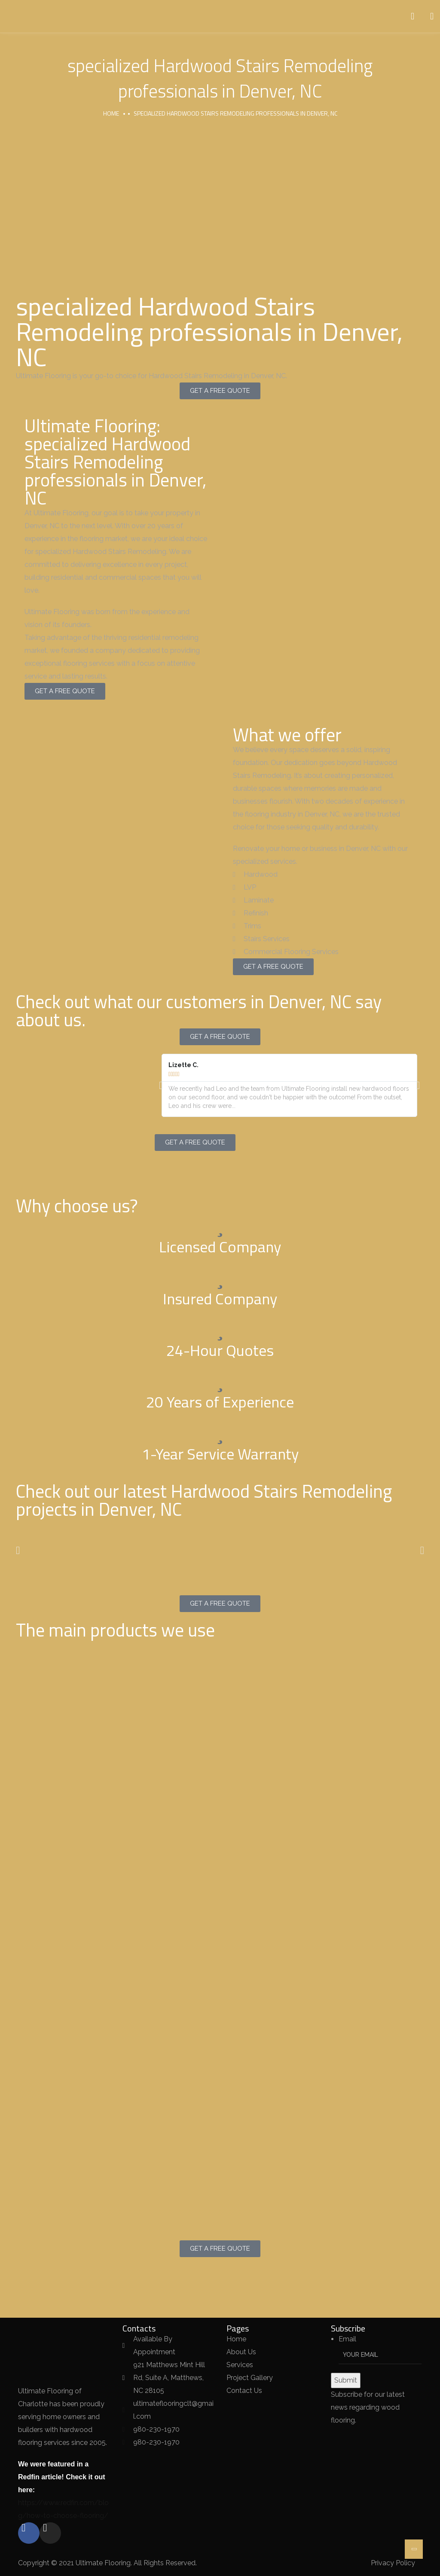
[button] (161, 1085)
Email (347, 2339)
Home (111, 113)
